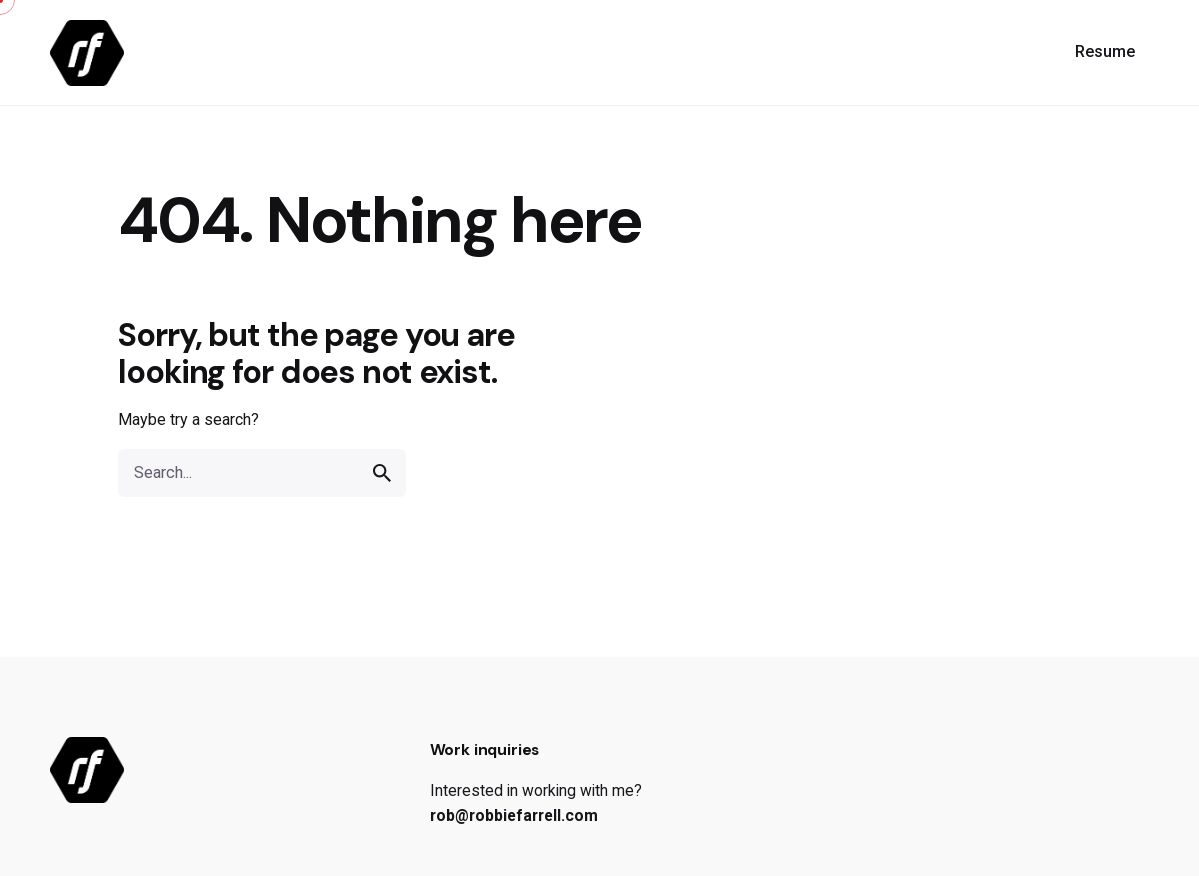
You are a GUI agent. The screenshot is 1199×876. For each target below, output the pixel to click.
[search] (382, 473)
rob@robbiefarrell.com (514, 815)
